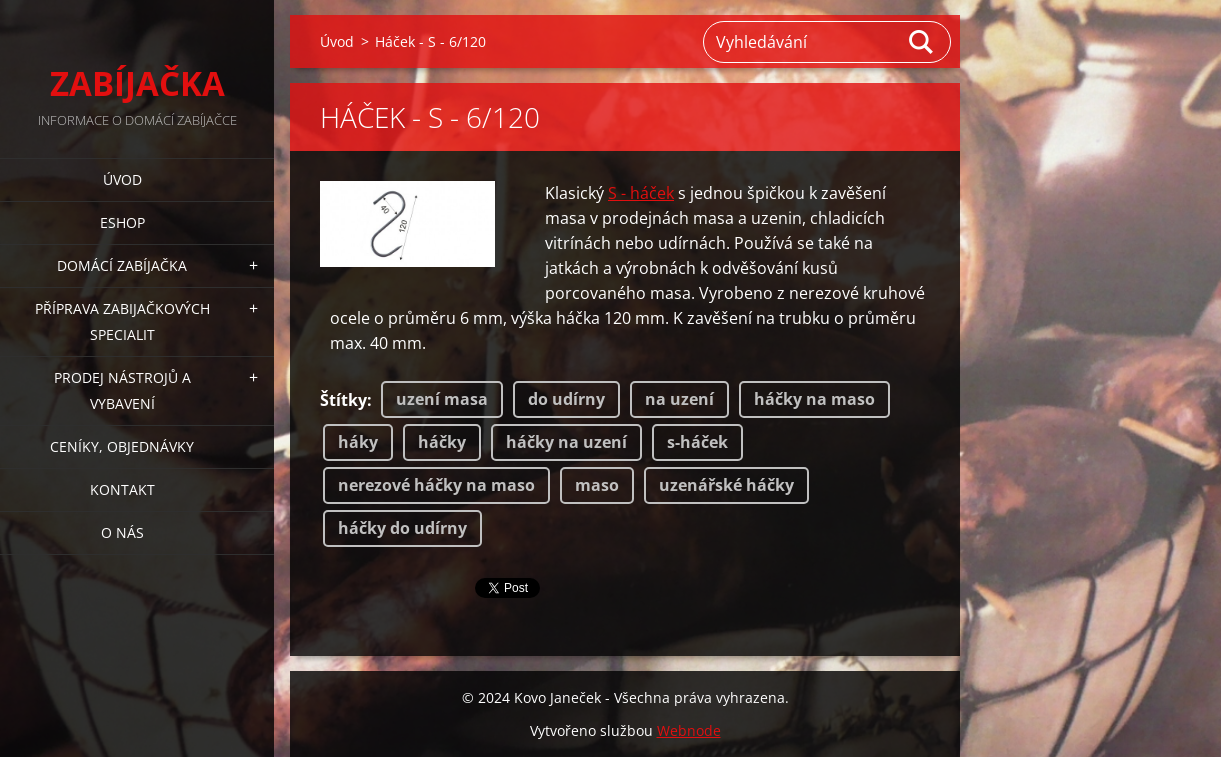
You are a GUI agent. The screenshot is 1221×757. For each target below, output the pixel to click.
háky (358, 442)
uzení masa (442, 399)
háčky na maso (814, 399)
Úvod (122, 179)
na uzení (679, 399)
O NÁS (122, 532)
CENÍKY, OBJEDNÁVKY (122, 446)
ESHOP (122, 222)
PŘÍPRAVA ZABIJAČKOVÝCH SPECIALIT (122, 321)
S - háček (641, 193)
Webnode (689, 730)
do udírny (566, 399)
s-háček (697, 442)
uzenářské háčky (726, 485)
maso (597, 485)
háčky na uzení (566, 442)
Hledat (922, 42)
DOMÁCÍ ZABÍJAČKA (122, 265)
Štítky (343, 400)
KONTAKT (122, 489)
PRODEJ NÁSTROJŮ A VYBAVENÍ (122, 390)
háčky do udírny (402, 528)
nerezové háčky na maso (436, 485)
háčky (442, 442)
